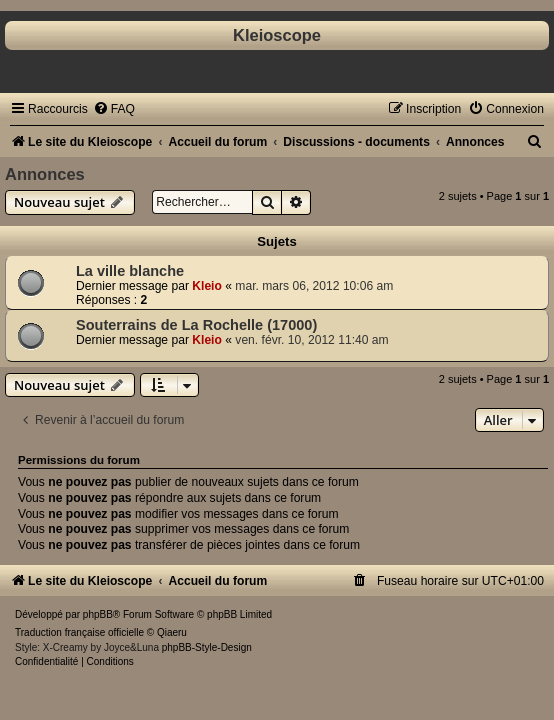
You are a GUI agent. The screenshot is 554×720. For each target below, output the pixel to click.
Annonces (45, 174)
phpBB (98, 614)
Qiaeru (172, 632)
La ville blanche (130, 271)
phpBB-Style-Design (207, 647)
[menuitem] (114, 109)
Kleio (207, 286)
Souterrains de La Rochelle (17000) (196, 325)
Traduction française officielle (79, 632)
